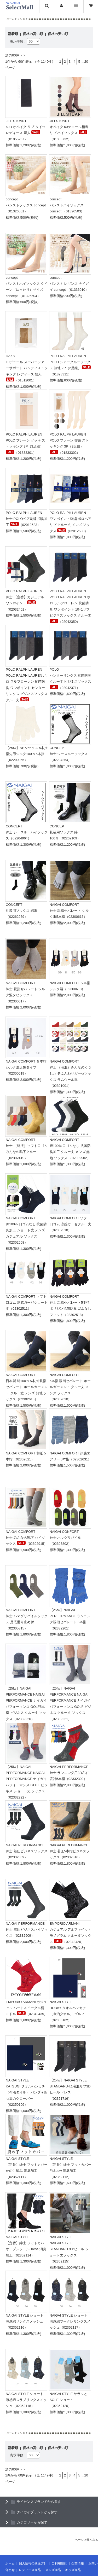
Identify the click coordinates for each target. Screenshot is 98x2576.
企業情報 (77, 2563)
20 (86, 61)
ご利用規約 (59, 2563)
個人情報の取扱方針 (33, 2563)
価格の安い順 (58, 34)
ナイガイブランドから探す (37, 2512)
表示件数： (18, 41)
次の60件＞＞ (15, 55)
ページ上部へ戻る (86, 2539)
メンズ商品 (53, 2570)
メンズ (21, 19)
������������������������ (59, 19)
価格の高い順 (33, 34)
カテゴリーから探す (32, 2522)
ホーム (10, 19)
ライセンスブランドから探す (39, 2502)
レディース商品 (30, 2570)
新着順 (13, 34)
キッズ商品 (73, 2570)
